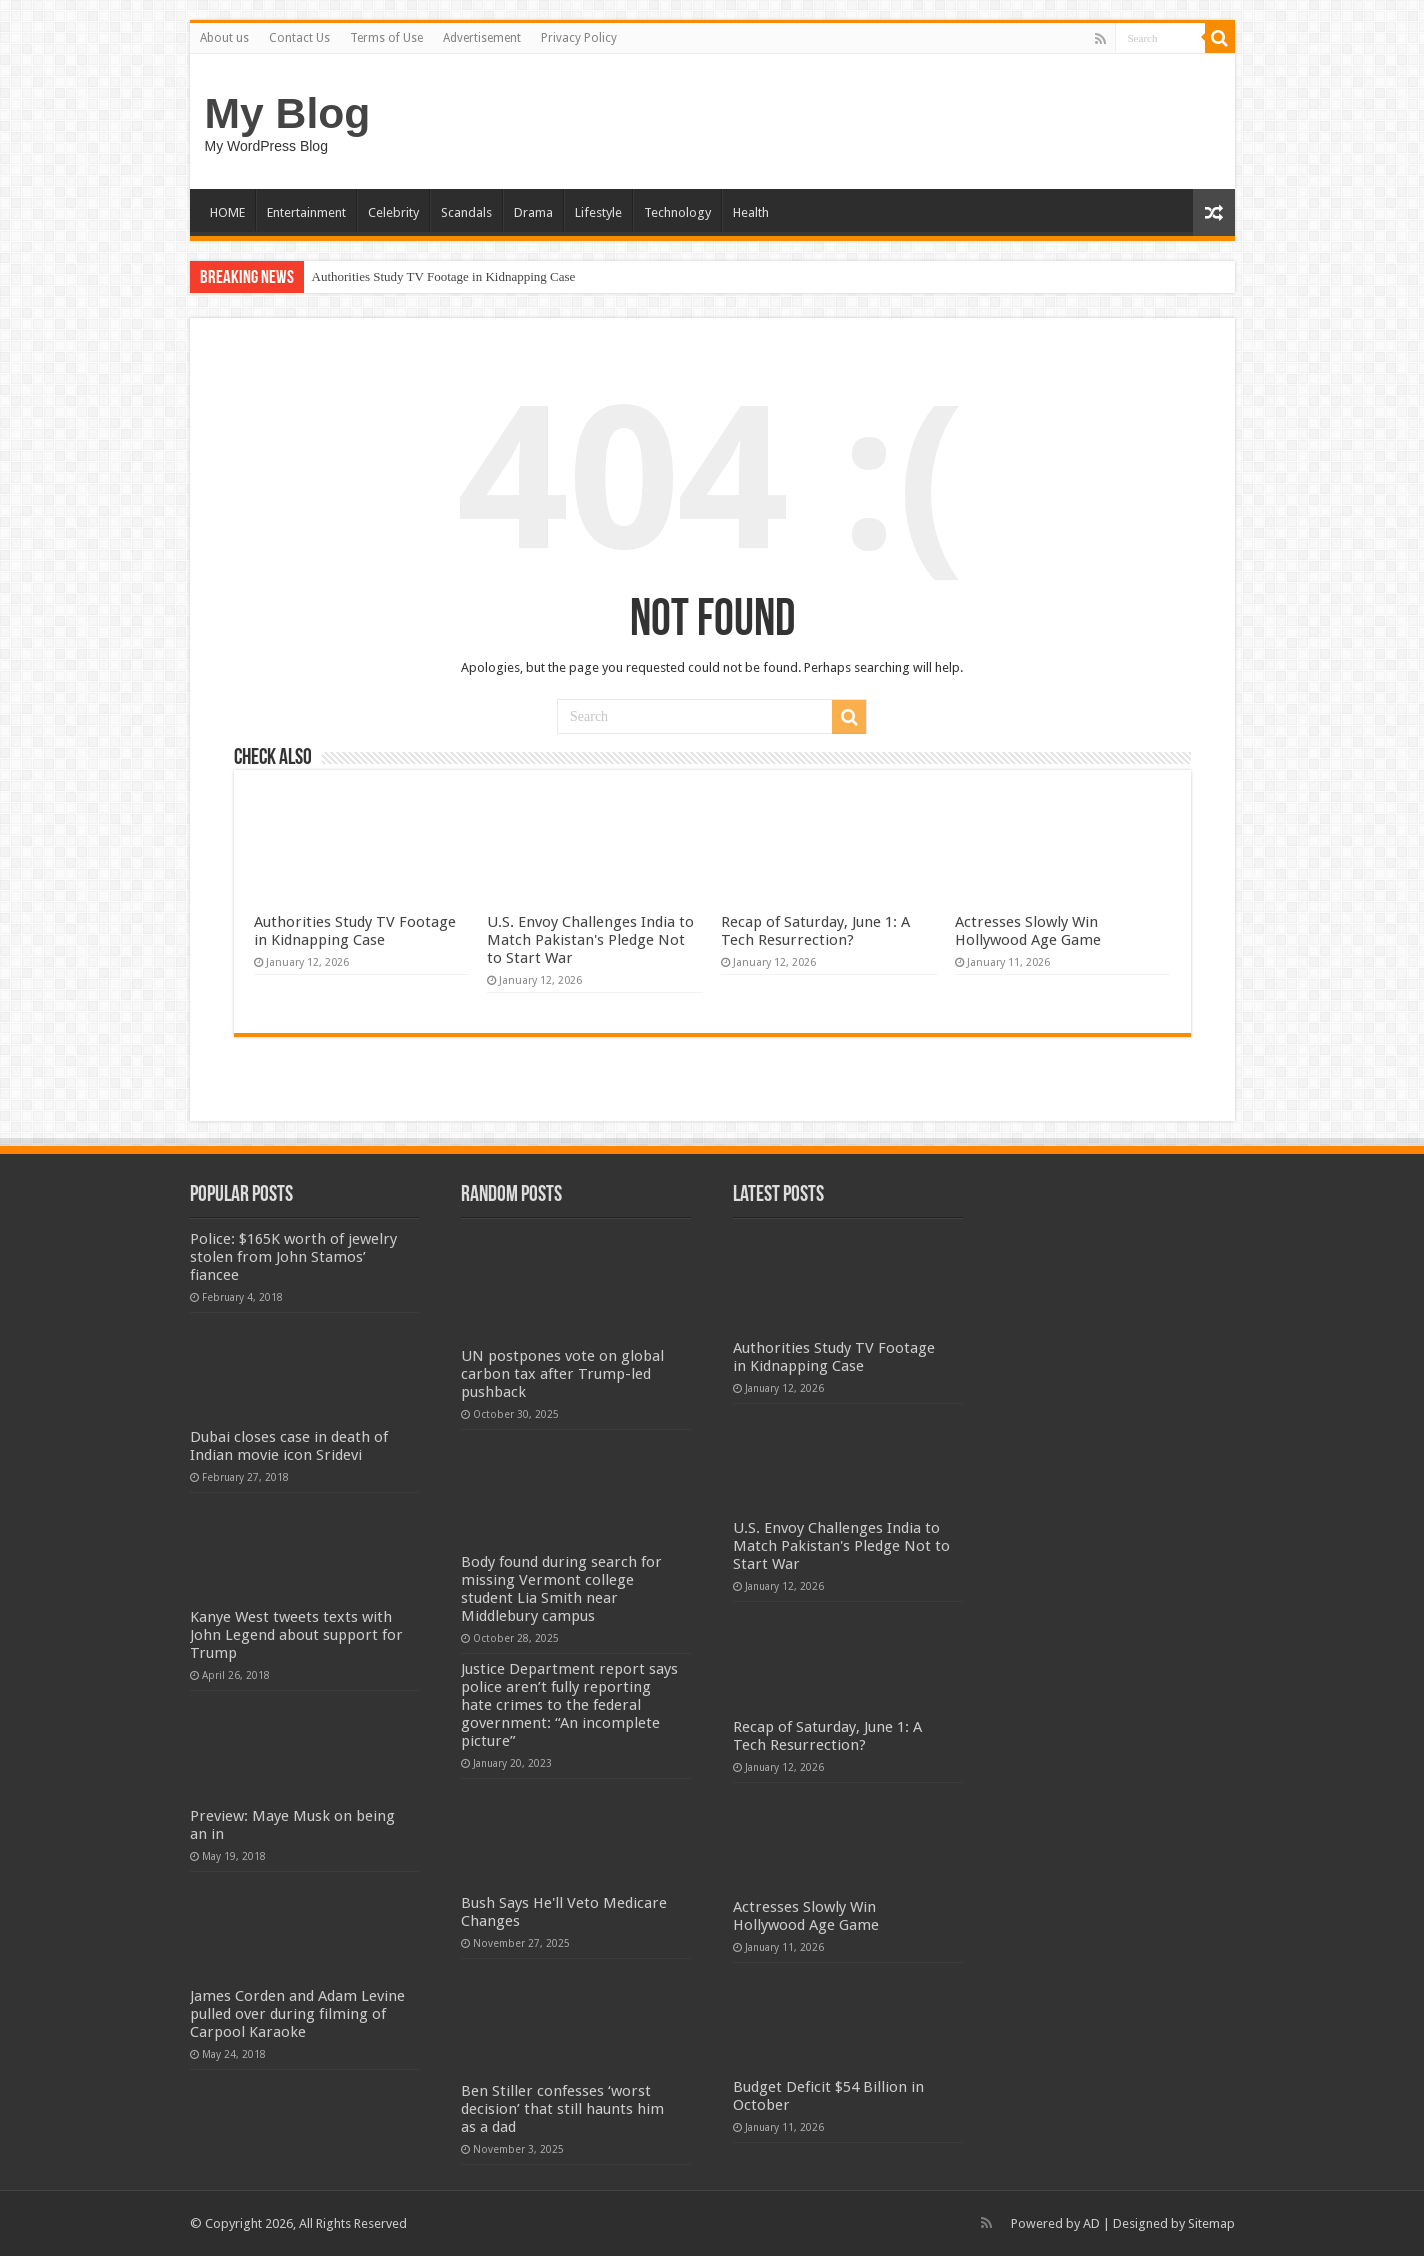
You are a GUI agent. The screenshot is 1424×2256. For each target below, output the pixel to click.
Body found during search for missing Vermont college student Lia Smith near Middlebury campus (561, 1589)
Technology (677, 212)
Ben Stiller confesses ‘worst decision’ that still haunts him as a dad (562, 2109)
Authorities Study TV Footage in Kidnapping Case (444, 276)
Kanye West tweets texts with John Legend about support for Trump (296, 1635)
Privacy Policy (579, 38)
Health (751, 212)
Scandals (466, 212)
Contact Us (299, 38)
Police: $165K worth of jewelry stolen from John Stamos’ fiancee (293, 1257)
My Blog (288, 113)
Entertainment (306, 212)
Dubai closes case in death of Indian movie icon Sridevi (289, 1446)
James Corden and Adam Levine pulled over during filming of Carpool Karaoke (297, 2014)
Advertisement (482, 38)
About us (224, 38)
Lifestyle (598, 212)
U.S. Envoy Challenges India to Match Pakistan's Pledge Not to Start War (590, 940)
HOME (227, 212)
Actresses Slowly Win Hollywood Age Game (1028, 931)
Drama (533, 212)
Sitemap (1211, 2223)
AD (1091, 2223)
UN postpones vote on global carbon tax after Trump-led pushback (562, 1374)
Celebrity (393, 212)
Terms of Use (386, 38)
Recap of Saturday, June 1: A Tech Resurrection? (815, 931)
